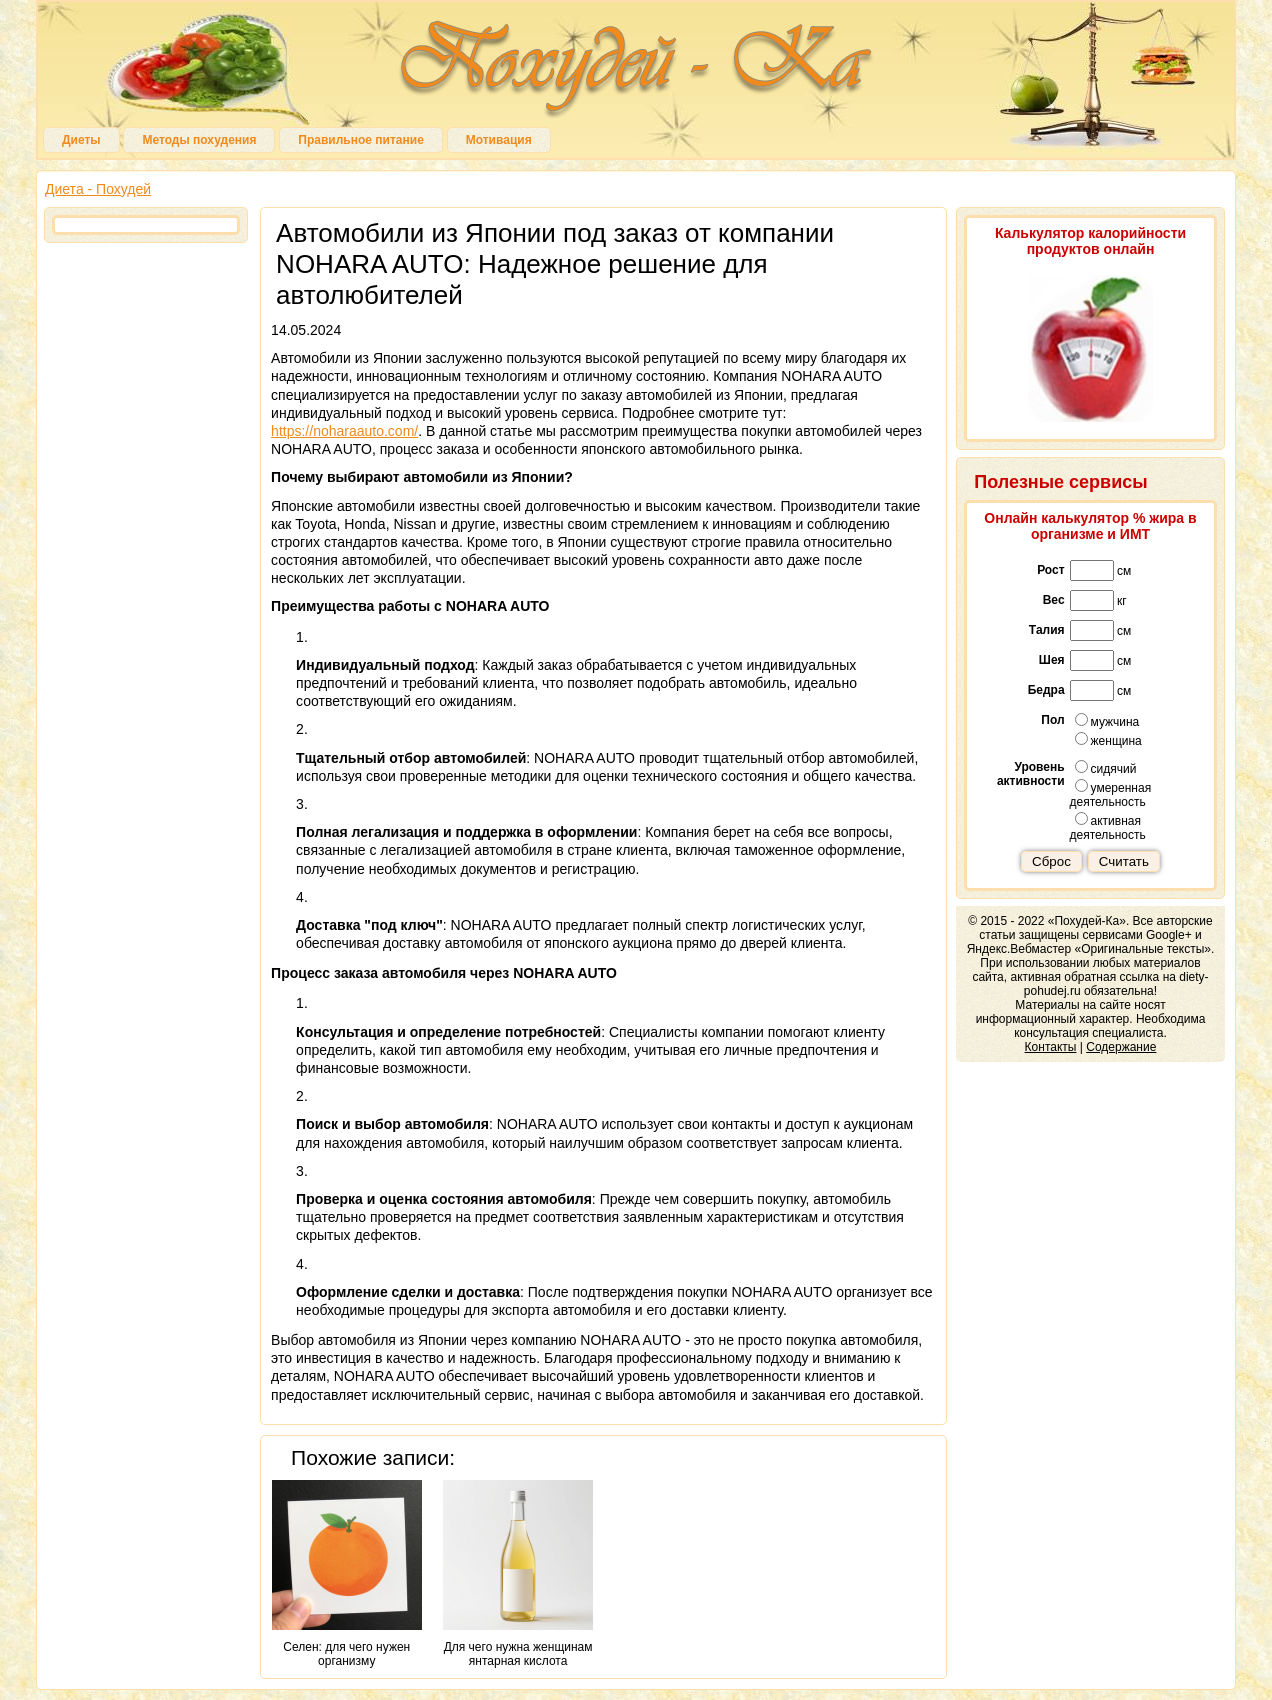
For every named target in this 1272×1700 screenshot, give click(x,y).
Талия (1047, 630)
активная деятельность (1108, 827)
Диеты (81, 140)
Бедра (1046, 690)
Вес (1054, 600)
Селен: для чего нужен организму (347, 1574)
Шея (1052, 660)
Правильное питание (360, 140)
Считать (1124, 861)
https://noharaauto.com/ (344, 431)
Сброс (1051, 861)
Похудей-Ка (636, 69)
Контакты (1051, 1047)
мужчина (1107, 721)
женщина (1108, 740)
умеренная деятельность (1111, 794)
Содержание (1121, 1047)
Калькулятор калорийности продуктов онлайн (1090, 241)
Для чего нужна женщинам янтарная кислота (518, 1574)
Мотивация (499, 140)
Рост (1050, 570)
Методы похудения (199, 140)
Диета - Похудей (98, 189)
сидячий (1106, 768)
